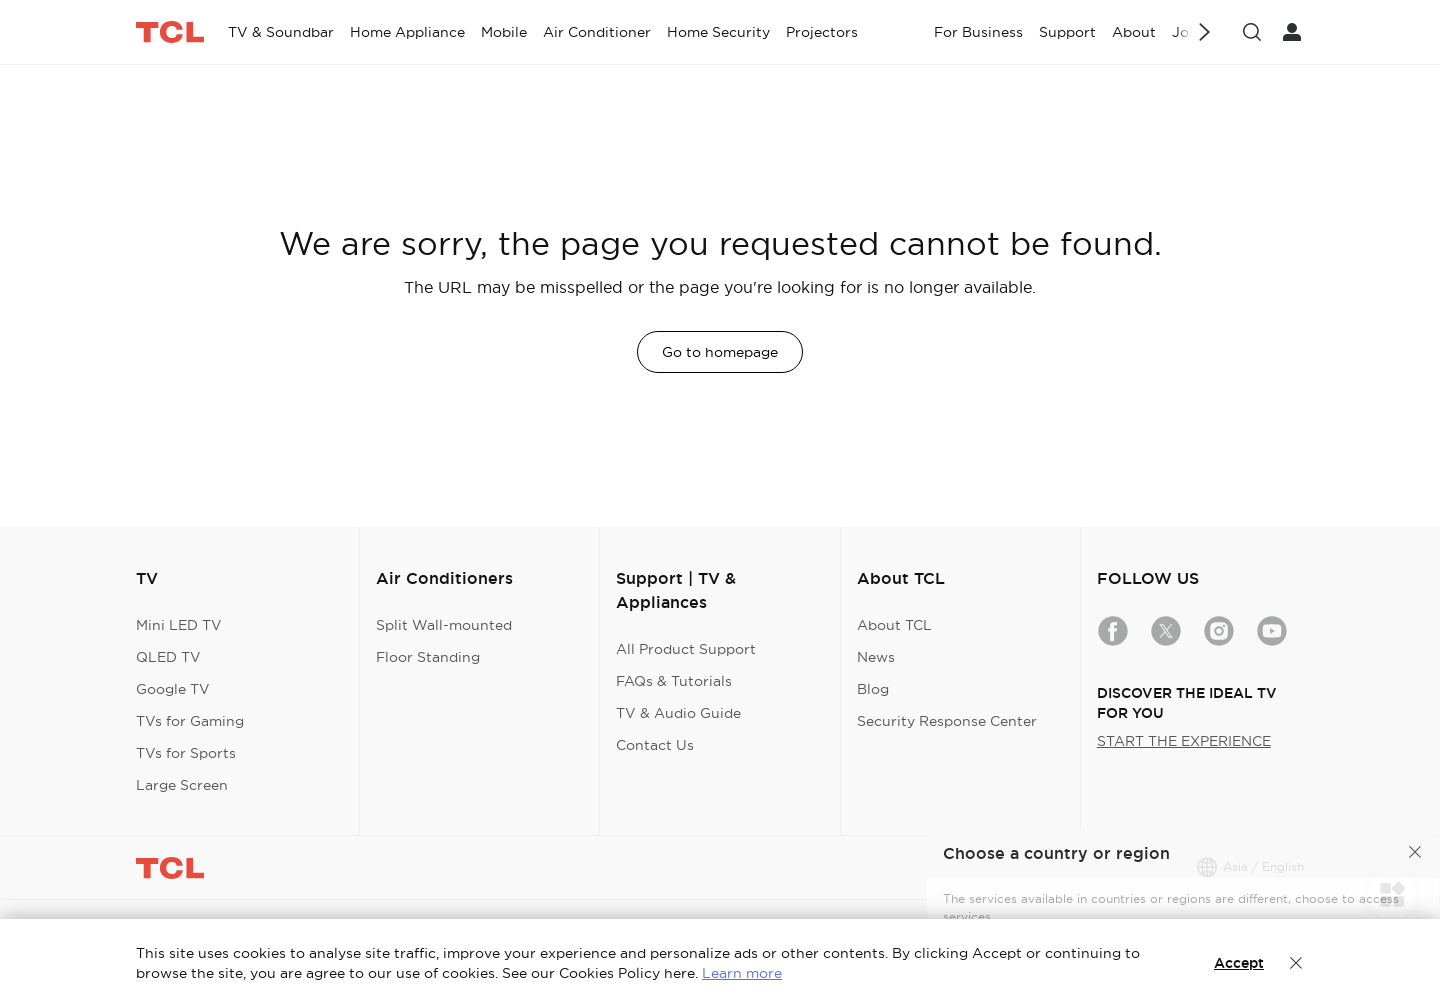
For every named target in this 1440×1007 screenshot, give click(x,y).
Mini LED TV (179, 625)
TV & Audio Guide (678, 713)
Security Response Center (947, 721)
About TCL (894, 625)
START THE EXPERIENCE (1184, 741)
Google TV (173, 689)
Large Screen (182, 785)
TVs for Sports (186, 753)
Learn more (742, 973)
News (876, 657)
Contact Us (655, 745)
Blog (873, 689)
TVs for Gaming (190, 721)
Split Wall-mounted (444, 625)
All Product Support (686, 649)
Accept (1239, 963)
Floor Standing (428, 657)
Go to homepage (720, 352)
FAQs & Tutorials (674, 681)
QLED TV (168, 657)
